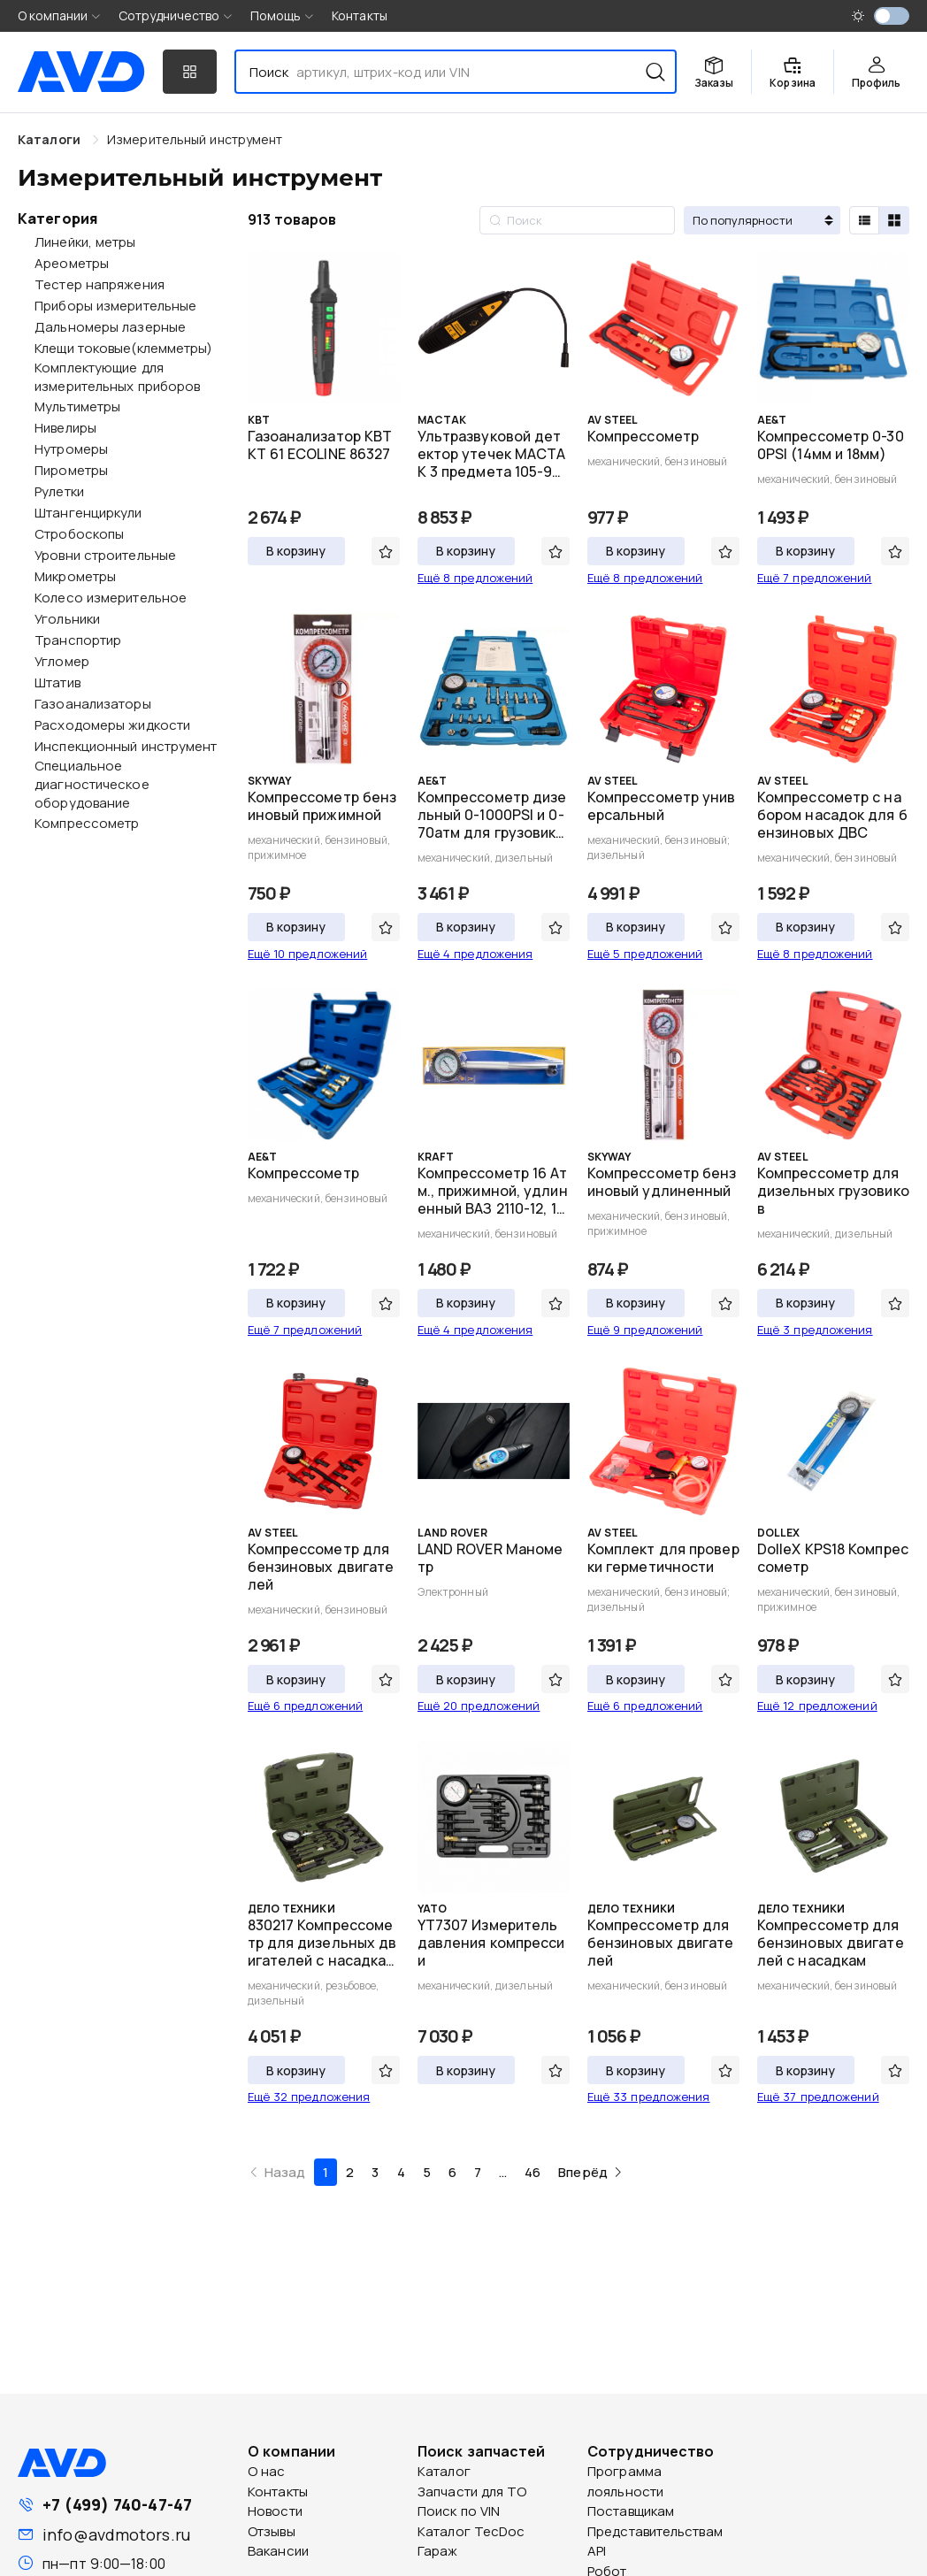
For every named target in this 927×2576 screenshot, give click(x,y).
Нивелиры (65, 427)
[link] (194, 139)
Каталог (444, 2471)
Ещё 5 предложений (645, 954)
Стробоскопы (79, 534)
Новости (275, 2511)
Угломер (61, 661)
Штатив (57, 682)
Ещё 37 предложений (818, 2096)
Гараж (438, 2551)
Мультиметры (77, 406)
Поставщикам (630, 2511)
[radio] (864, 220)
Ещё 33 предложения (648, 2096)
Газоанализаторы (92, 703)
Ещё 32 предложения (309, 2096)
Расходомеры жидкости (112, 725)
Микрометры (75, 576)
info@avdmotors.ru (116, 2534)
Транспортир (77, 640)
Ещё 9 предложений (645, 1330)
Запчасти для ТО (472, 2491)
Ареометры (71, 263)
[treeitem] (117, 241)
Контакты (359, 15)
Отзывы (271, 2531)
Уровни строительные (105, 555)
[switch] (891, 16)
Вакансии (278, 2551)
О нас (267, 2471)
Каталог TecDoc (471, 2531)
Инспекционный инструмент (125, 746)
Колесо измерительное (110, 597)
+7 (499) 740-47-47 (117, 2504)
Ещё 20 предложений (479, 1706)
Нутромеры (71, 449)
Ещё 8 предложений (475, 578)
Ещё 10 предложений (308, 954)
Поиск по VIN (459, 2511)
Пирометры (71, 470)
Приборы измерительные (115, 305)
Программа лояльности (625, 2481)
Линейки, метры (84, 242)
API (596, 2551)
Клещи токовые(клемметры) (123, 348)
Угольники (67, 619)
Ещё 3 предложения (815, 1330)
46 (532, 2172)
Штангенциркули (88, 512)
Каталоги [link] (51, 139)
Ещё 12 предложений (817, 1706)
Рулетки (59, 491)
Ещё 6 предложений (306, 1706)
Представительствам (655, 2531)
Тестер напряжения (99, 284)
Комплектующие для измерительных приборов (117, 376)
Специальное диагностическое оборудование (91, 784)
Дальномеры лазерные (110, 327)
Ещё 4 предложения (475, 954)
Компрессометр (86, 823)
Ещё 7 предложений (814, 578)
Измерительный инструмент (194, 139)
